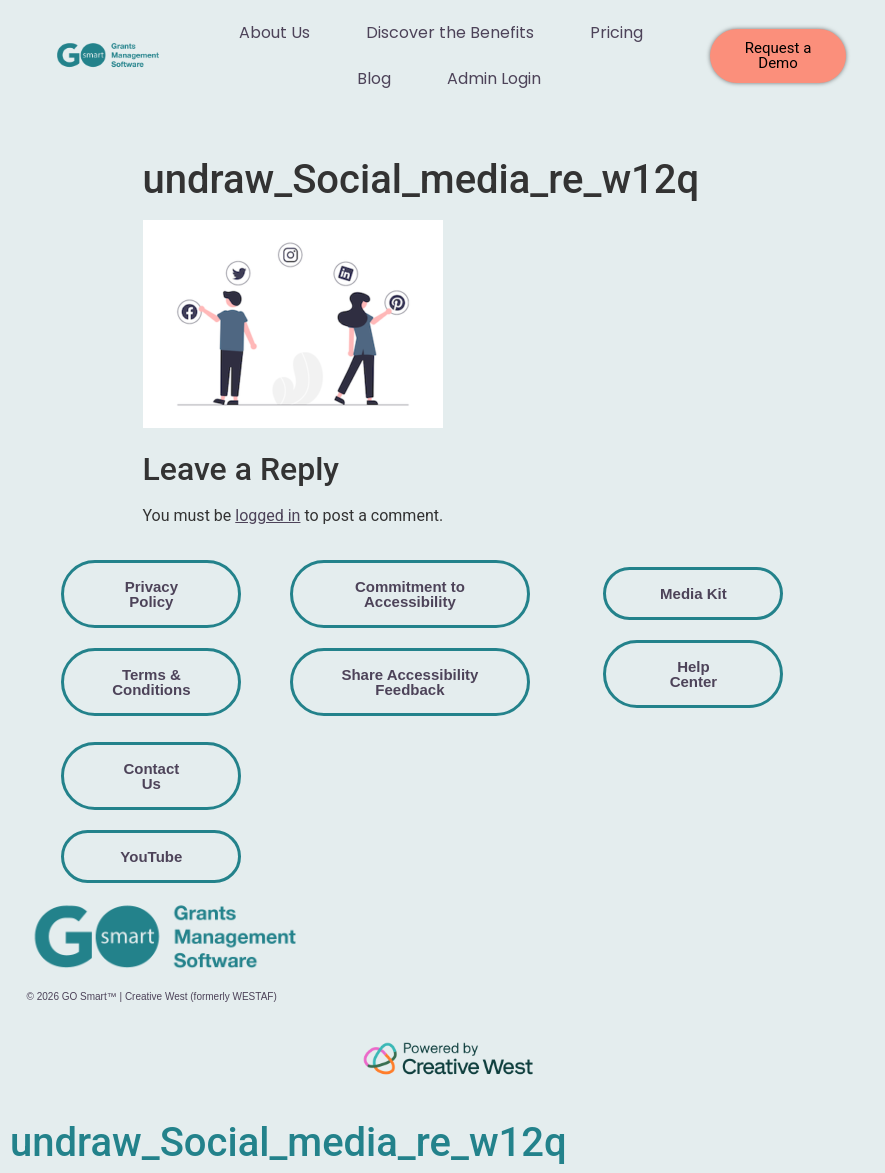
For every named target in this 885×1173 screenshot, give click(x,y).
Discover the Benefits (450, 32)
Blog (374, 78)
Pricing (616, 32)
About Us (274, 32)
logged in (267, 515)
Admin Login (494, 78)
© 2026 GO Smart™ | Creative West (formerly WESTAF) (152, 996)
